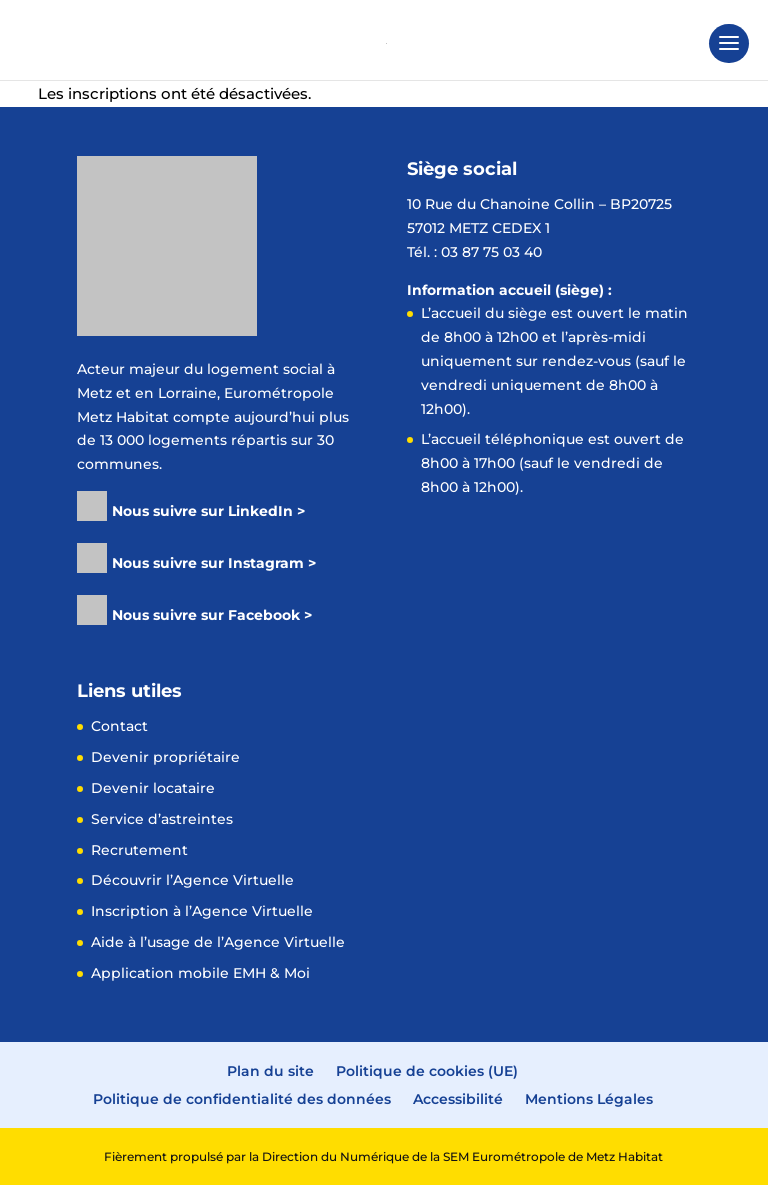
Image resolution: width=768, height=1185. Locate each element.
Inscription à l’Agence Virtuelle (202, 911)
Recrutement (139, 850)
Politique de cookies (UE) (427, 1071)
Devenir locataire (153, 788)
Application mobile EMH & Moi (200, 973)
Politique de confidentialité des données (242, 1099)
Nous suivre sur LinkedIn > (208, 511)
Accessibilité (458, 1099)
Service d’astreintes (162, 819)
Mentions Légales (589, 1099)
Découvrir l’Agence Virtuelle (192, 880)
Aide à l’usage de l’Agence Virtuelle (218, 942)
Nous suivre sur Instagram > (214, 563)
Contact (119, 726)
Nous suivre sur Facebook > (212, 615)
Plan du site (270, 1071)
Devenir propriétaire (165, 757)
